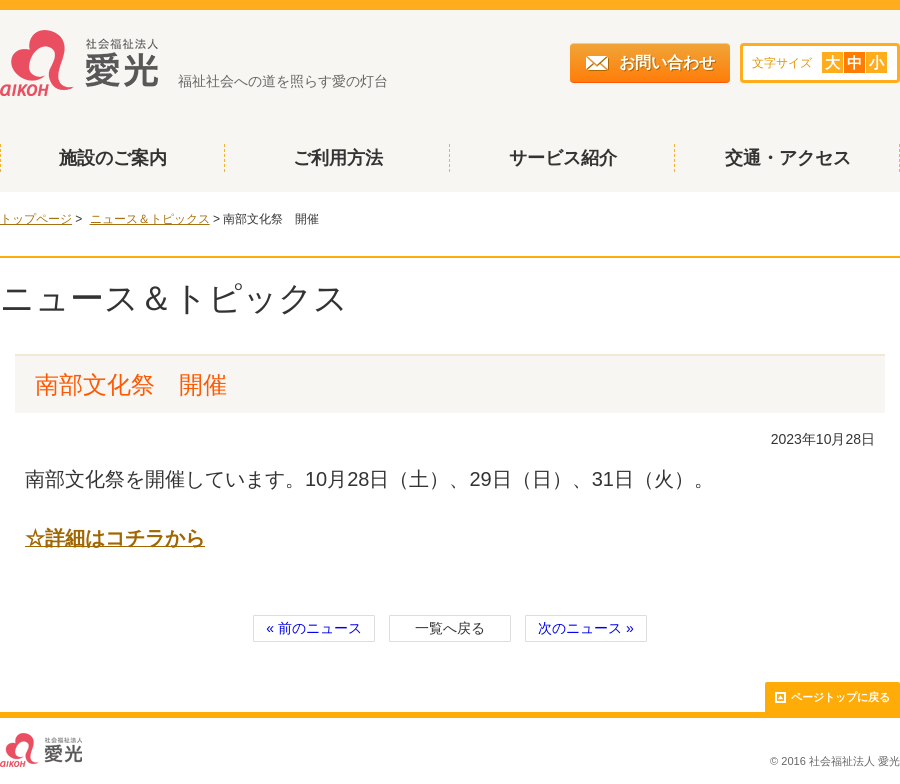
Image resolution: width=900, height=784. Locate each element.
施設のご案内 (113, 158)
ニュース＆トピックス (150, 219)
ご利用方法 (338, 158)
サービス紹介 (563, 158)
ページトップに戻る (832, 697)
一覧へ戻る (450, 628)
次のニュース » (586, 628)
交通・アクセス (788, 158)
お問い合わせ (650, 62)
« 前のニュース (314, 628)
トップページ (36, 219)
